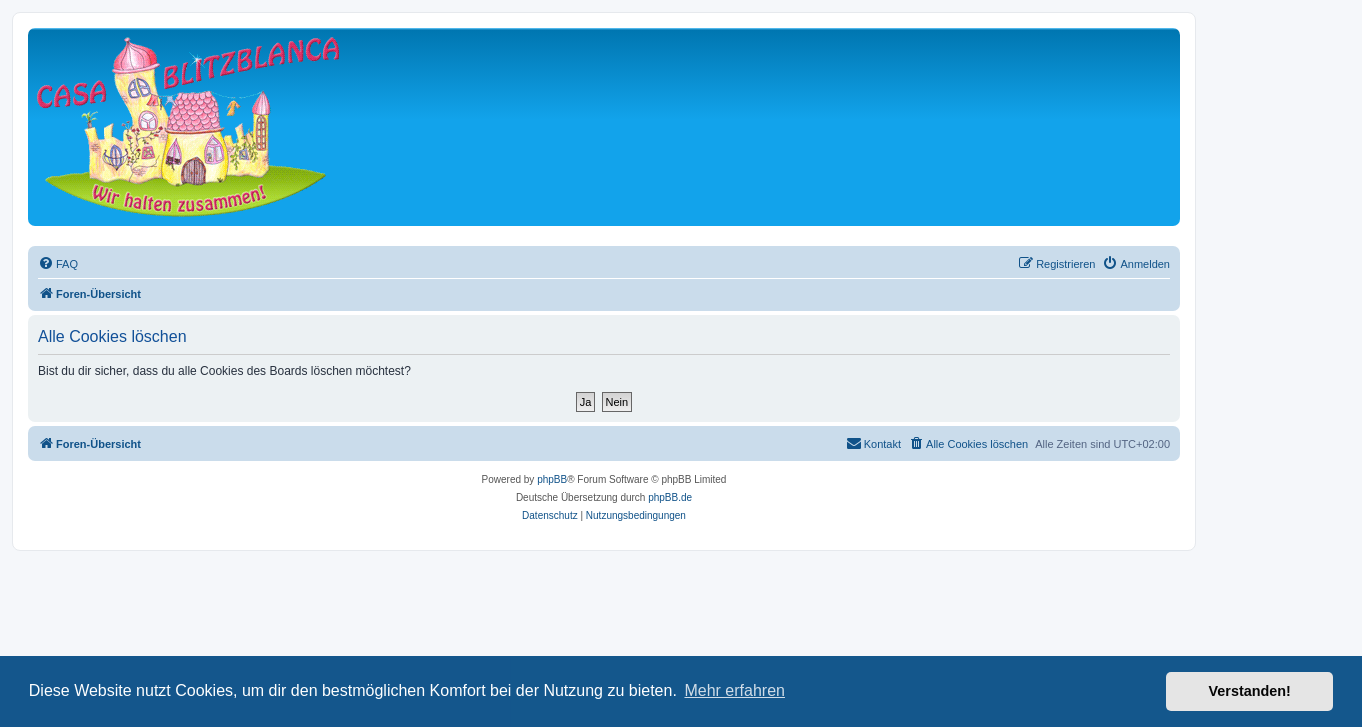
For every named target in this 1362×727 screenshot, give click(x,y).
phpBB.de (670, 497)
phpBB (552, 479)
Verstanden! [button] (1250, 691)
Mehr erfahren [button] (734, 690)
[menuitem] (58, 264)
